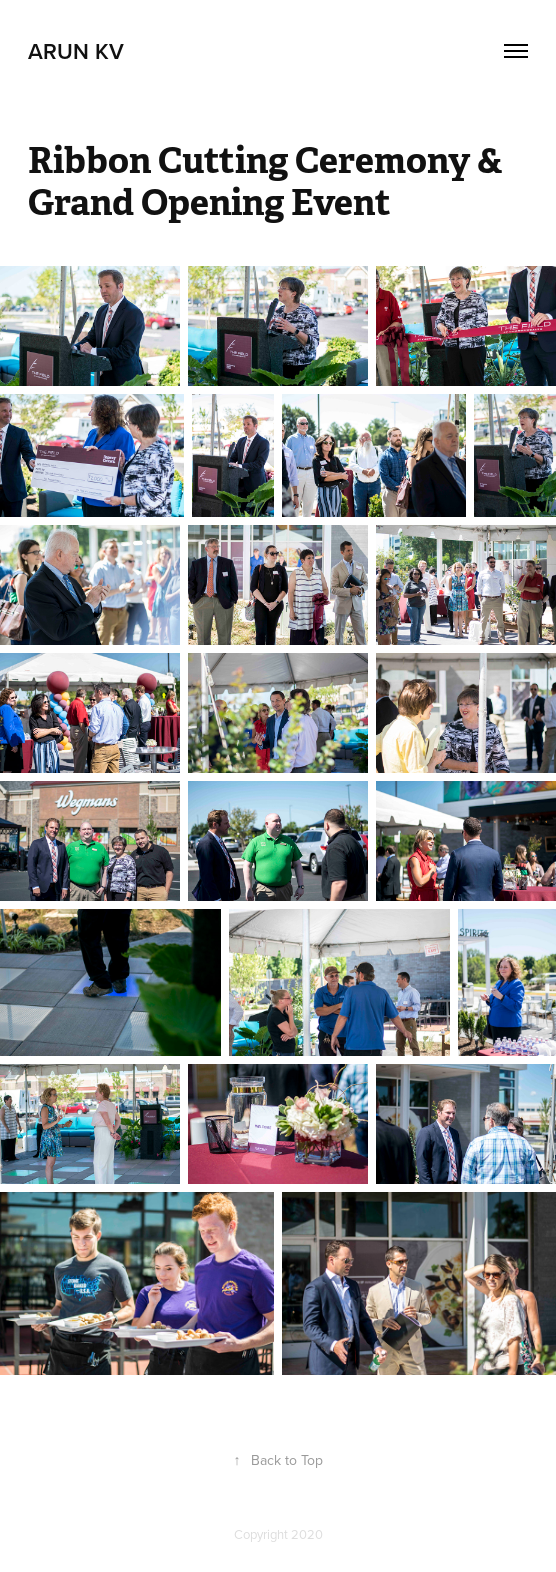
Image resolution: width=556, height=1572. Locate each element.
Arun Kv (76, 51)
